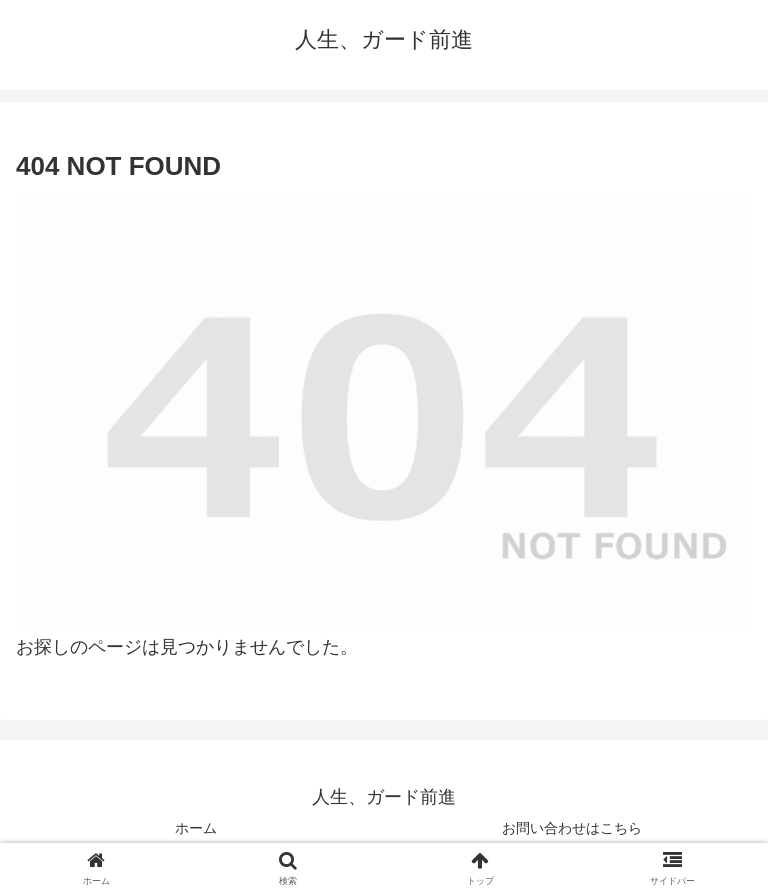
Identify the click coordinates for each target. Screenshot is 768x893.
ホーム (196, 828)
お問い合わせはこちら (572, 828)
